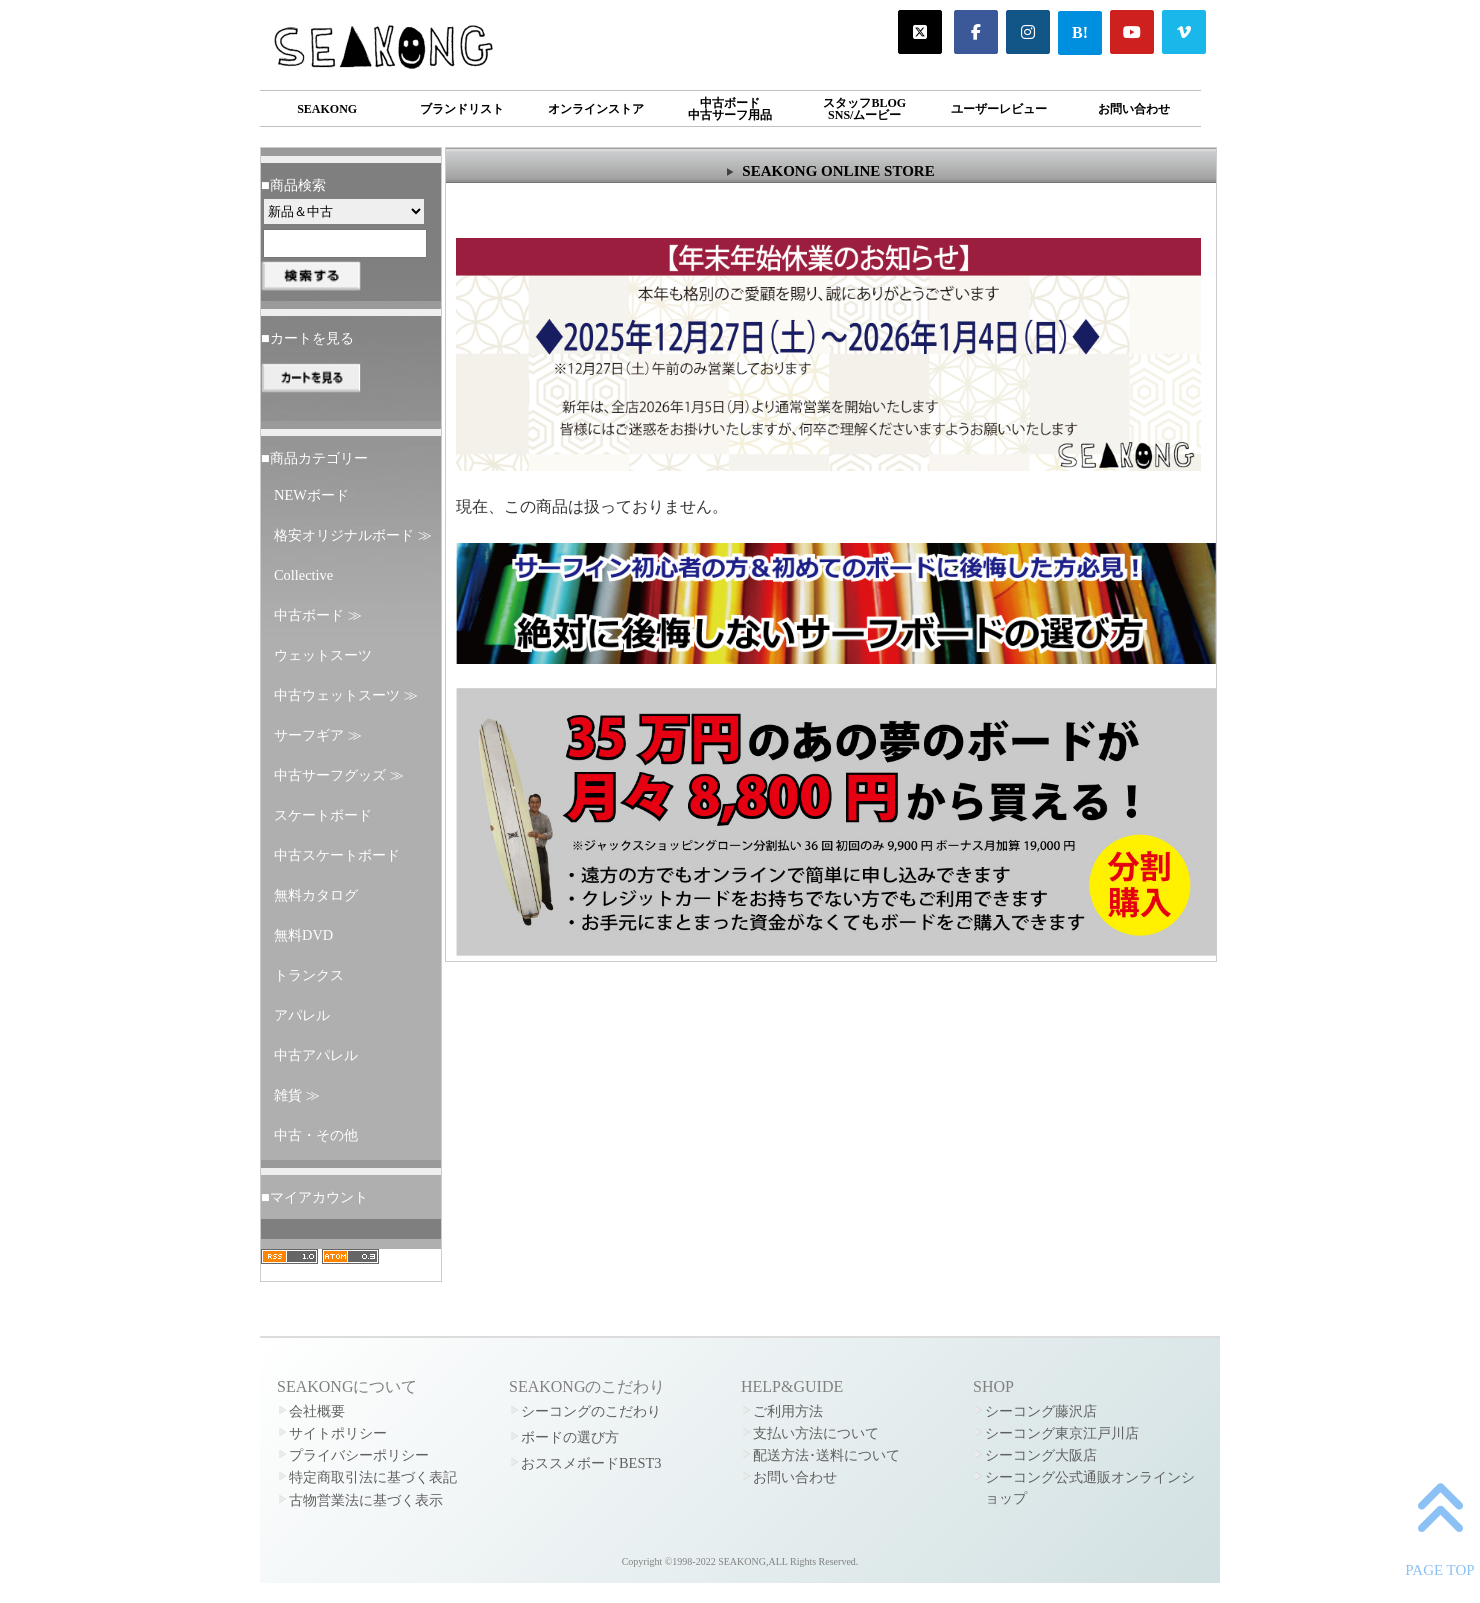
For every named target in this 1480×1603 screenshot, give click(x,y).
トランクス (309, 975)
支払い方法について (816, 1433)
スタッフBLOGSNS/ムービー (864, 109)
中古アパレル (316, 1055)
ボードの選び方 (570, 1437)
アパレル (302, 1015)
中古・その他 (316, 1135)
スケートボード (323, 815)
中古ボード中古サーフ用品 (730, 109)
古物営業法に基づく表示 (366, 1500)
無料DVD (303, 935)
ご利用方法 (788, 1411)
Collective (303, 575)
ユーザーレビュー (999, 109)
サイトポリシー (338, 1433)
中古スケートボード (337, 855)
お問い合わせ (1134, 109)
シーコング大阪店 (1041, 1455)
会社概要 (317, 1411)
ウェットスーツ (323, 655)
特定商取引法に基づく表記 (373, 1477)
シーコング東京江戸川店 (1062, 1433)
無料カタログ (316, 895)
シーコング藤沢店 (1041, 1411)
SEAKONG (327, 109)
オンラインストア (596, 109)
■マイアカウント (314, 1197)
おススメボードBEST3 (591, 1463)
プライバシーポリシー (359, 1455)
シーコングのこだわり (591, 1411)
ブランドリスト (462, 109)
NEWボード (311, 495)
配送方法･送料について (826, 1455)
